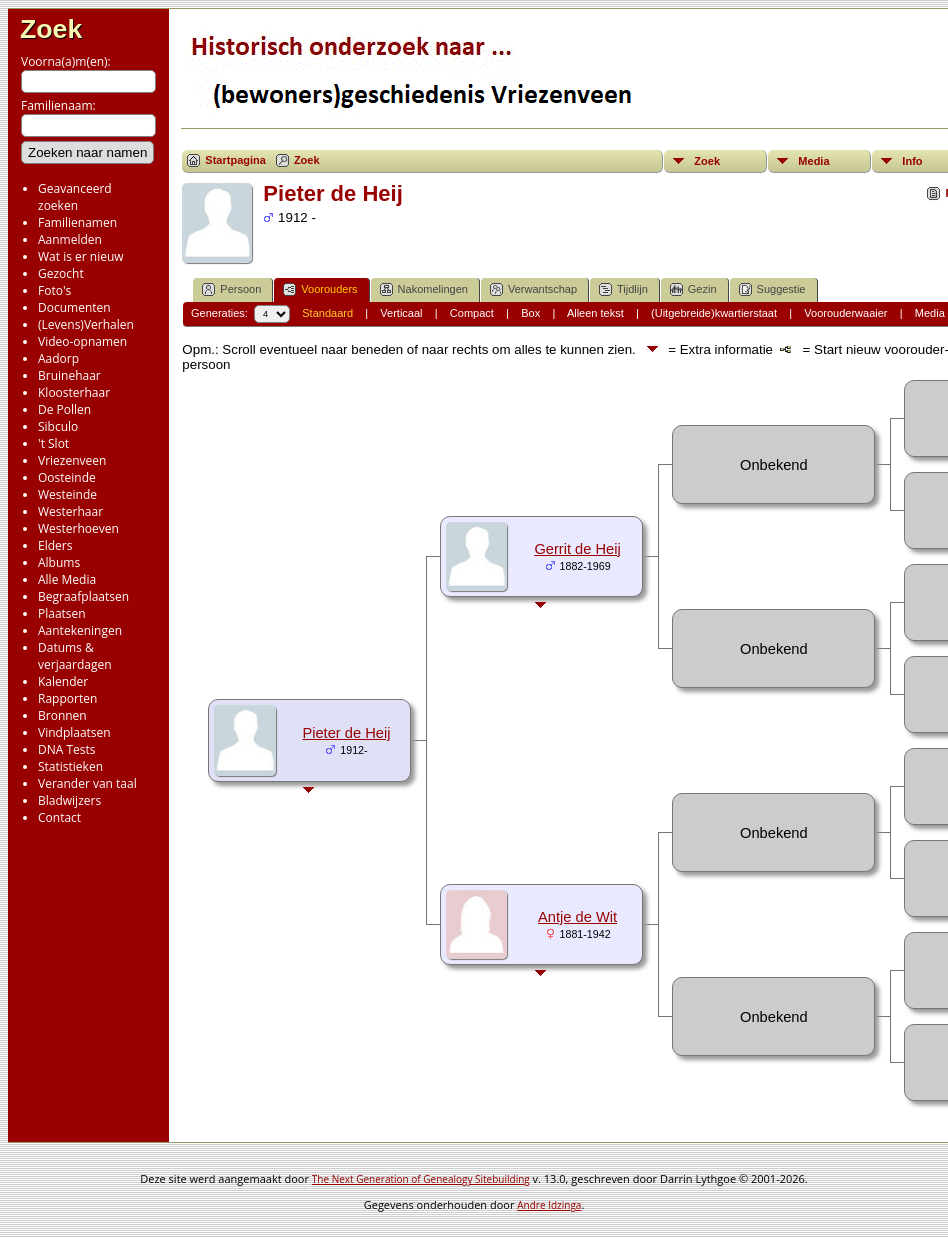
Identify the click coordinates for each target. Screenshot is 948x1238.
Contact (59, 817)
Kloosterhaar (74, 392)
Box (530, 313)
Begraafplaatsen (83, 596)
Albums (59, 562)
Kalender (63, 681)
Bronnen (62, 715)
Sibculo (58, 426)
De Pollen (64, 409)
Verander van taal (87, 783)
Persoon (231, 289)
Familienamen (77, 222)
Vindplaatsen (74, 732)
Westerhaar (70, 511)
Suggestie (772, 289)
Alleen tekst (595, 313)
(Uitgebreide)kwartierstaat (714, 313)
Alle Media (67, 579)
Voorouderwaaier (845, 313)
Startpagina (235, 160)
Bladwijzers (69, 800)
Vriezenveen (72, 460)
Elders (55, 545)
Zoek (51, 29)
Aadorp (58, 358)
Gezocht (61, 273)
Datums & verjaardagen (75, 656)
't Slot (53, 443)
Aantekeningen (80, 630)
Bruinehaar (69, 375)
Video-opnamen (82, 341)
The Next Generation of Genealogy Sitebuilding (421, 1179)
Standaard (327, 313)
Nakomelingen (424, 289)
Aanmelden (70, 239)
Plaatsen (62, 613)
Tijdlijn (623, 289)
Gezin (693, 289)
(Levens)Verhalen (86, 324)
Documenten (74, 307)
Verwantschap (533, 289)
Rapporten (67, 698)
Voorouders (320, 289)
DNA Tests (67, 749)
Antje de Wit (577, 917)
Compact (472, 313)
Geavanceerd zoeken (75, 197)
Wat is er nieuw (81, 256)
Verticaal (401, 313)
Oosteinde (67, 477)
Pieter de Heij (346, 733)
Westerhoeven (78, 528)
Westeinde (67, 494)
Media (813, 161)
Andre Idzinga (549, 1205)
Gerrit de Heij (577, 549)
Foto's (54, 290)
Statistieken (70, 766)
